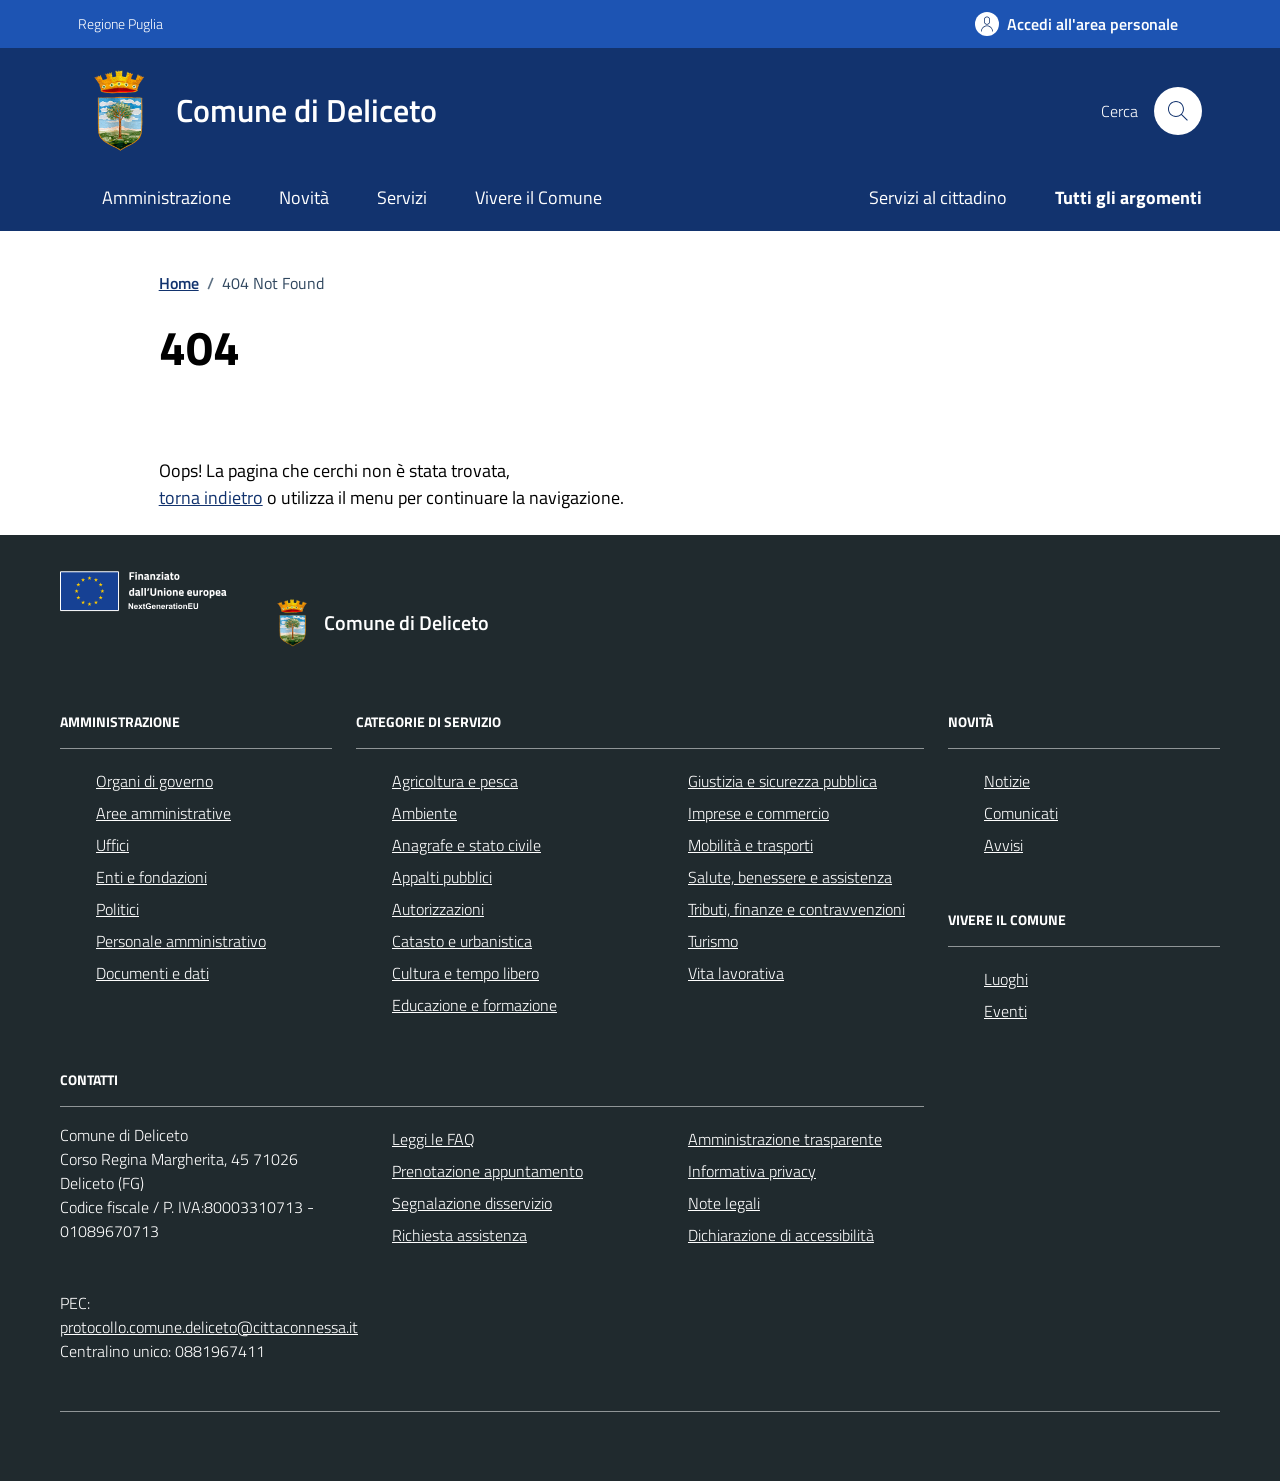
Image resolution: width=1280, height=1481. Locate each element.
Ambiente (424, 813)
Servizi (402, 197)
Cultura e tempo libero (465, 973)
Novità (304, 197)
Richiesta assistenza (459, 1235)
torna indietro (211, 497)
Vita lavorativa (736, 973)
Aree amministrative (163, 813)
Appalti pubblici (442, 877)
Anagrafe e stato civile (466, 845)
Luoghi (1006, 979)
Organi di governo (154, 781)
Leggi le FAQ (433, 1139)
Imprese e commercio (758, 813)
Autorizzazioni (438, 909)
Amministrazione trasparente (785, 1139)
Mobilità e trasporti (750, 845)
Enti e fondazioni (151, 877)
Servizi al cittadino (938, 197)
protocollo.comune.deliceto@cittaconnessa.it (209, 1327)
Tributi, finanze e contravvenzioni (796, 909)
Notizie (1007, 781)
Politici (117, 909)
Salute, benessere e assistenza (790, 877)
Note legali (724, 1203)
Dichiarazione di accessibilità (781, 1235)
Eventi (1005, 1011)
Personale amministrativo (181, 941)
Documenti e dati (152, 973)
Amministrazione (166, 197)
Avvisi (1003, 845)
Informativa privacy (752, 1171)
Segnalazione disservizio (472, 1203)
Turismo (713, 941)
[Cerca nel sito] (1178, 111)
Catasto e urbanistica (462, 941)
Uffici (112, 845)
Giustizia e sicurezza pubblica (782, 781)
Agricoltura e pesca (455, 781)
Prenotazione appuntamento (487, 1171)
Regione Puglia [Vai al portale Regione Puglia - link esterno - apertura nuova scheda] (120, 23)
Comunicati (1021, 813)
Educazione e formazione (474, 1005)
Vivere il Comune (538, 197)
